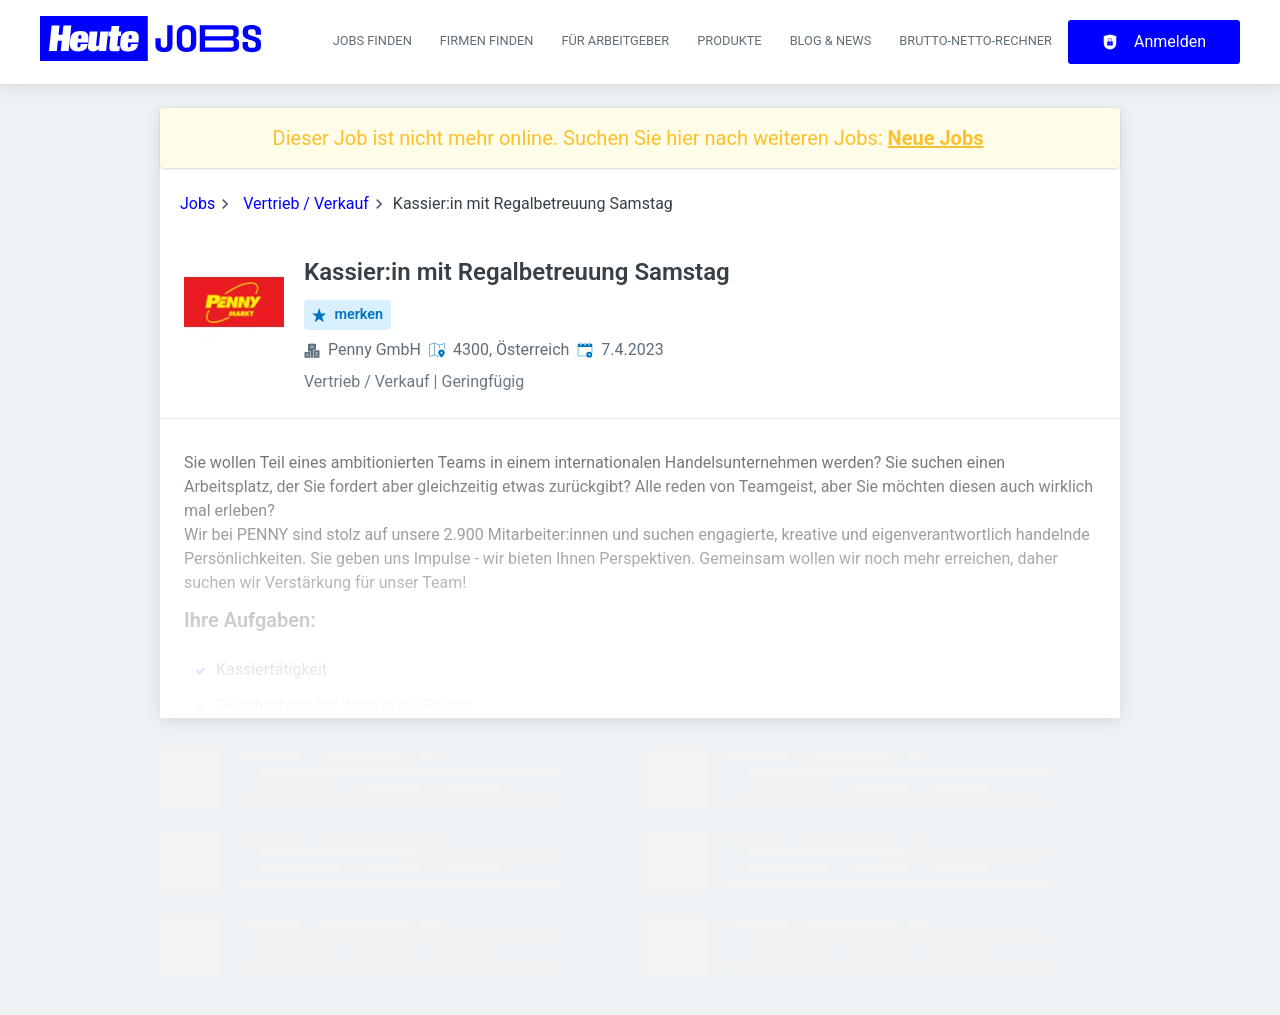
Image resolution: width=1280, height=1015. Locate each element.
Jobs (197, 203)
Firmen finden (487, 40)
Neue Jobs (936, 138)
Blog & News (831, 40)
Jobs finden (372, 40)
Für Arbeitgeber (615, 40)
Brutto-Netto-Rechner (975, 40)
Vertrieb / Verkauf (306, 203)
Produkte (729, 40)
